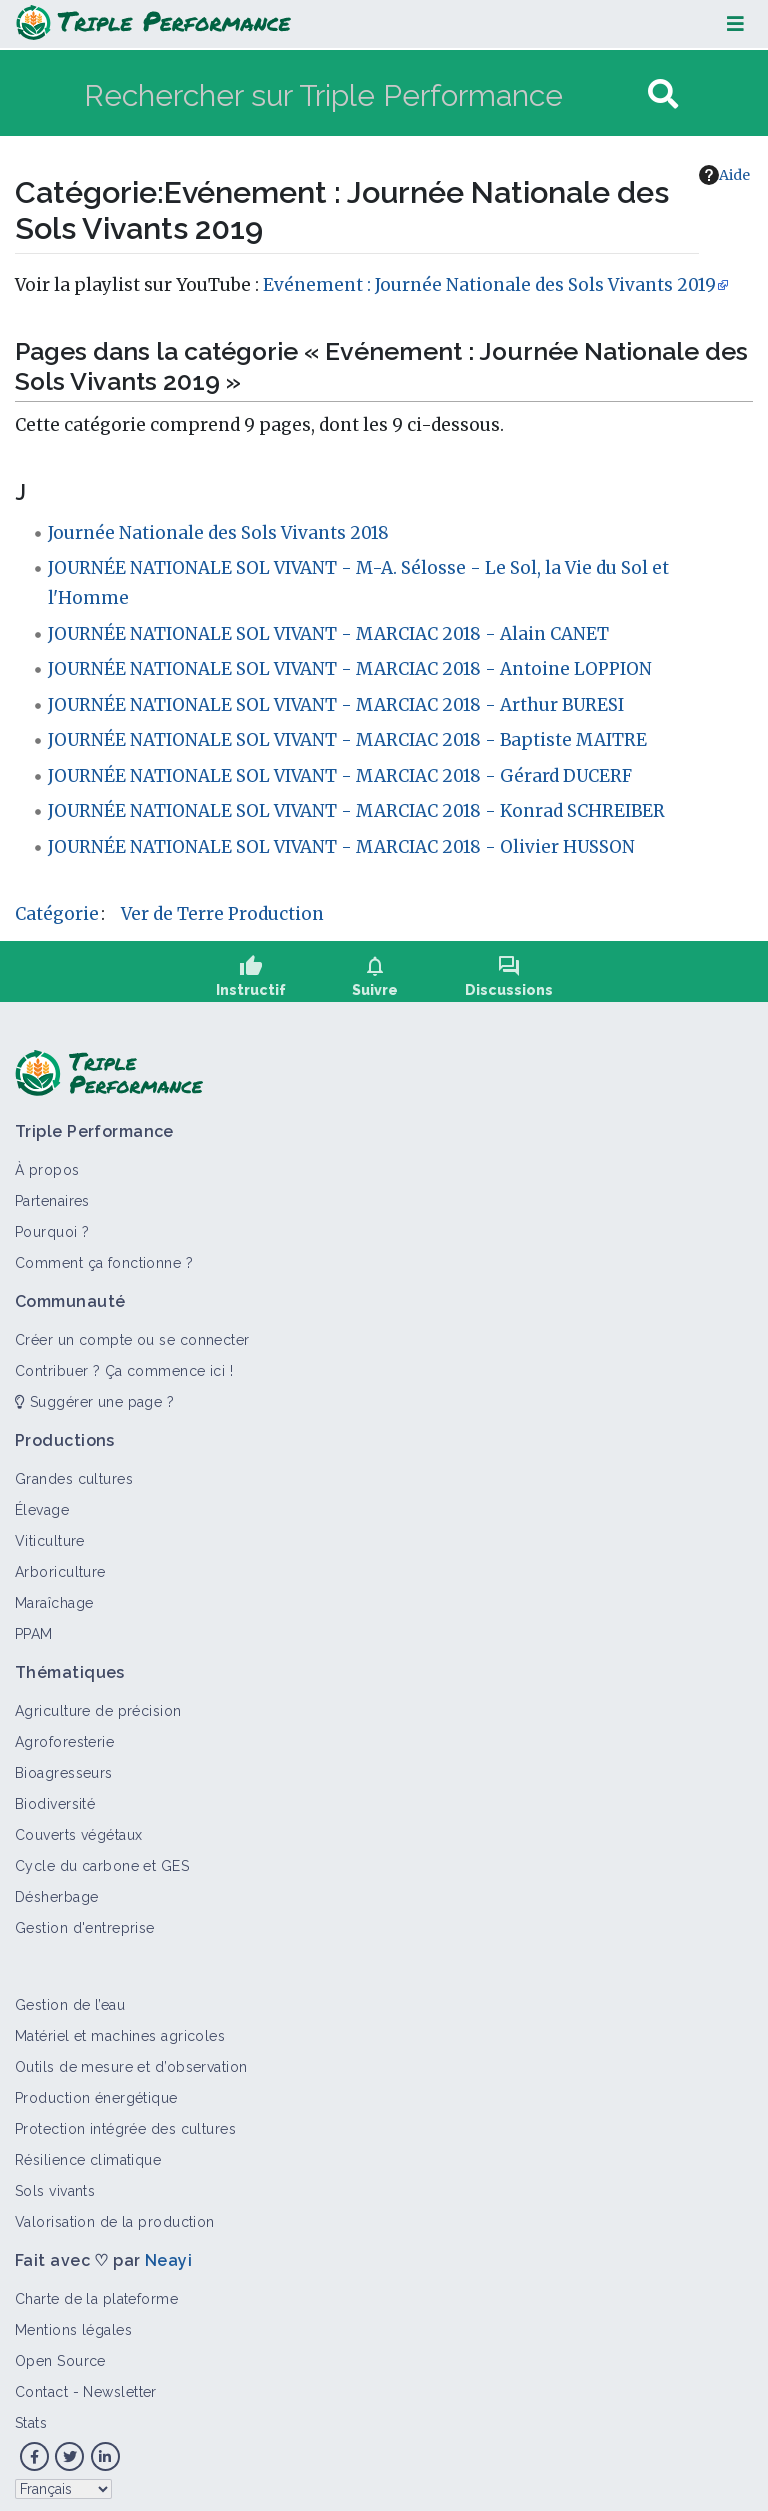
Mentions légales (73, 2323)
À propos (47, 1163)
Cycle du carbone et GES (102, 1859)
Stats (31, 2416)
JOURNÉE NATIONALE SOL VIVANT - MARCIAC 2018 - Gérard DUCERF (340, 776)
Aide (724, 175)
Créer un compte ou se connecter (132, 1333)
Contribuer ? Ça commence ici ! (124, 1364)
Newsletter (119, 2385)
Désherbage (56, 1890)
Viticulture (50, 1534)
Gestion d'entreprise (85, 1921)
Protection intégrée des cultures (125, 2122)
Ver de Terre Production (222, 914)
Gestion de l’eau (70, 1998)
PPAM (34, 1627)
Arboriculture (60, 1565)
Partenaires (52, 1194)
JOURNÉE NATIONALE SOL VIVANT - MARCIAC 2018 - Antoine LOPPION (350, 669)
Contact (41, 2385)
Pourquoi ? (52, 1225)
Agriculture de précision (98, 1704)
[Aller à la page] (663, 94)
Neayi (168, 2253)
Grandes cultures (74, 1472)
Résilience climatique (88, 2153)
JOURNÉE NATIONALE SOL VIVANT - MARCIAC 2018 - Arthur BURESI (336, 705)
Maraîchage (54, 1596)
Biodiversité (55, 1797)
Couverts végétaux (78, 1828)
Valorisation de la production (115, 2215)
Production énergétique (96, 2091)
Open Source (60, 2354)
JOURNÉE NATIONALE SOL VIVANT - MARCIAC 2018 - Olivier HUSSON (341, 847)
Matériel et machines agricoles (120, 2029)
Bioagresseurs (64, 1766)
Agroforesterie (64, 1735)
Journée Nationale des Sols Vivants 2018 (218, 533)
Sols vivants (55, 2184)
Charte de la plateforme (96, 2292)
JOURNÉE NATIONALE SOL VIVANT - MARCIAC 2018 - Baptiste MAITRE (347, 740)
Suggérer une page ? (94, 1395)
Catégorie (57, 914)
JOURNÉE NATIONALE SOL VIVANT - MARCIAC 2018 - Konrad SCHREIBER (356, 811)
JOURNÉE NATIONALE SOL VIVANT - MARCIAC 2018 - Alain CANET (328, 634)
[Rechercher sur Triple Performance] (363, 94)
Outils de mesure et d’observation (131, 2060)
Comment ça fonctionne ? (104, 1256)
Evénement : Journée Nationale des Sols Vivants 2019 (489, 285)
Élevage (42, 1503)
